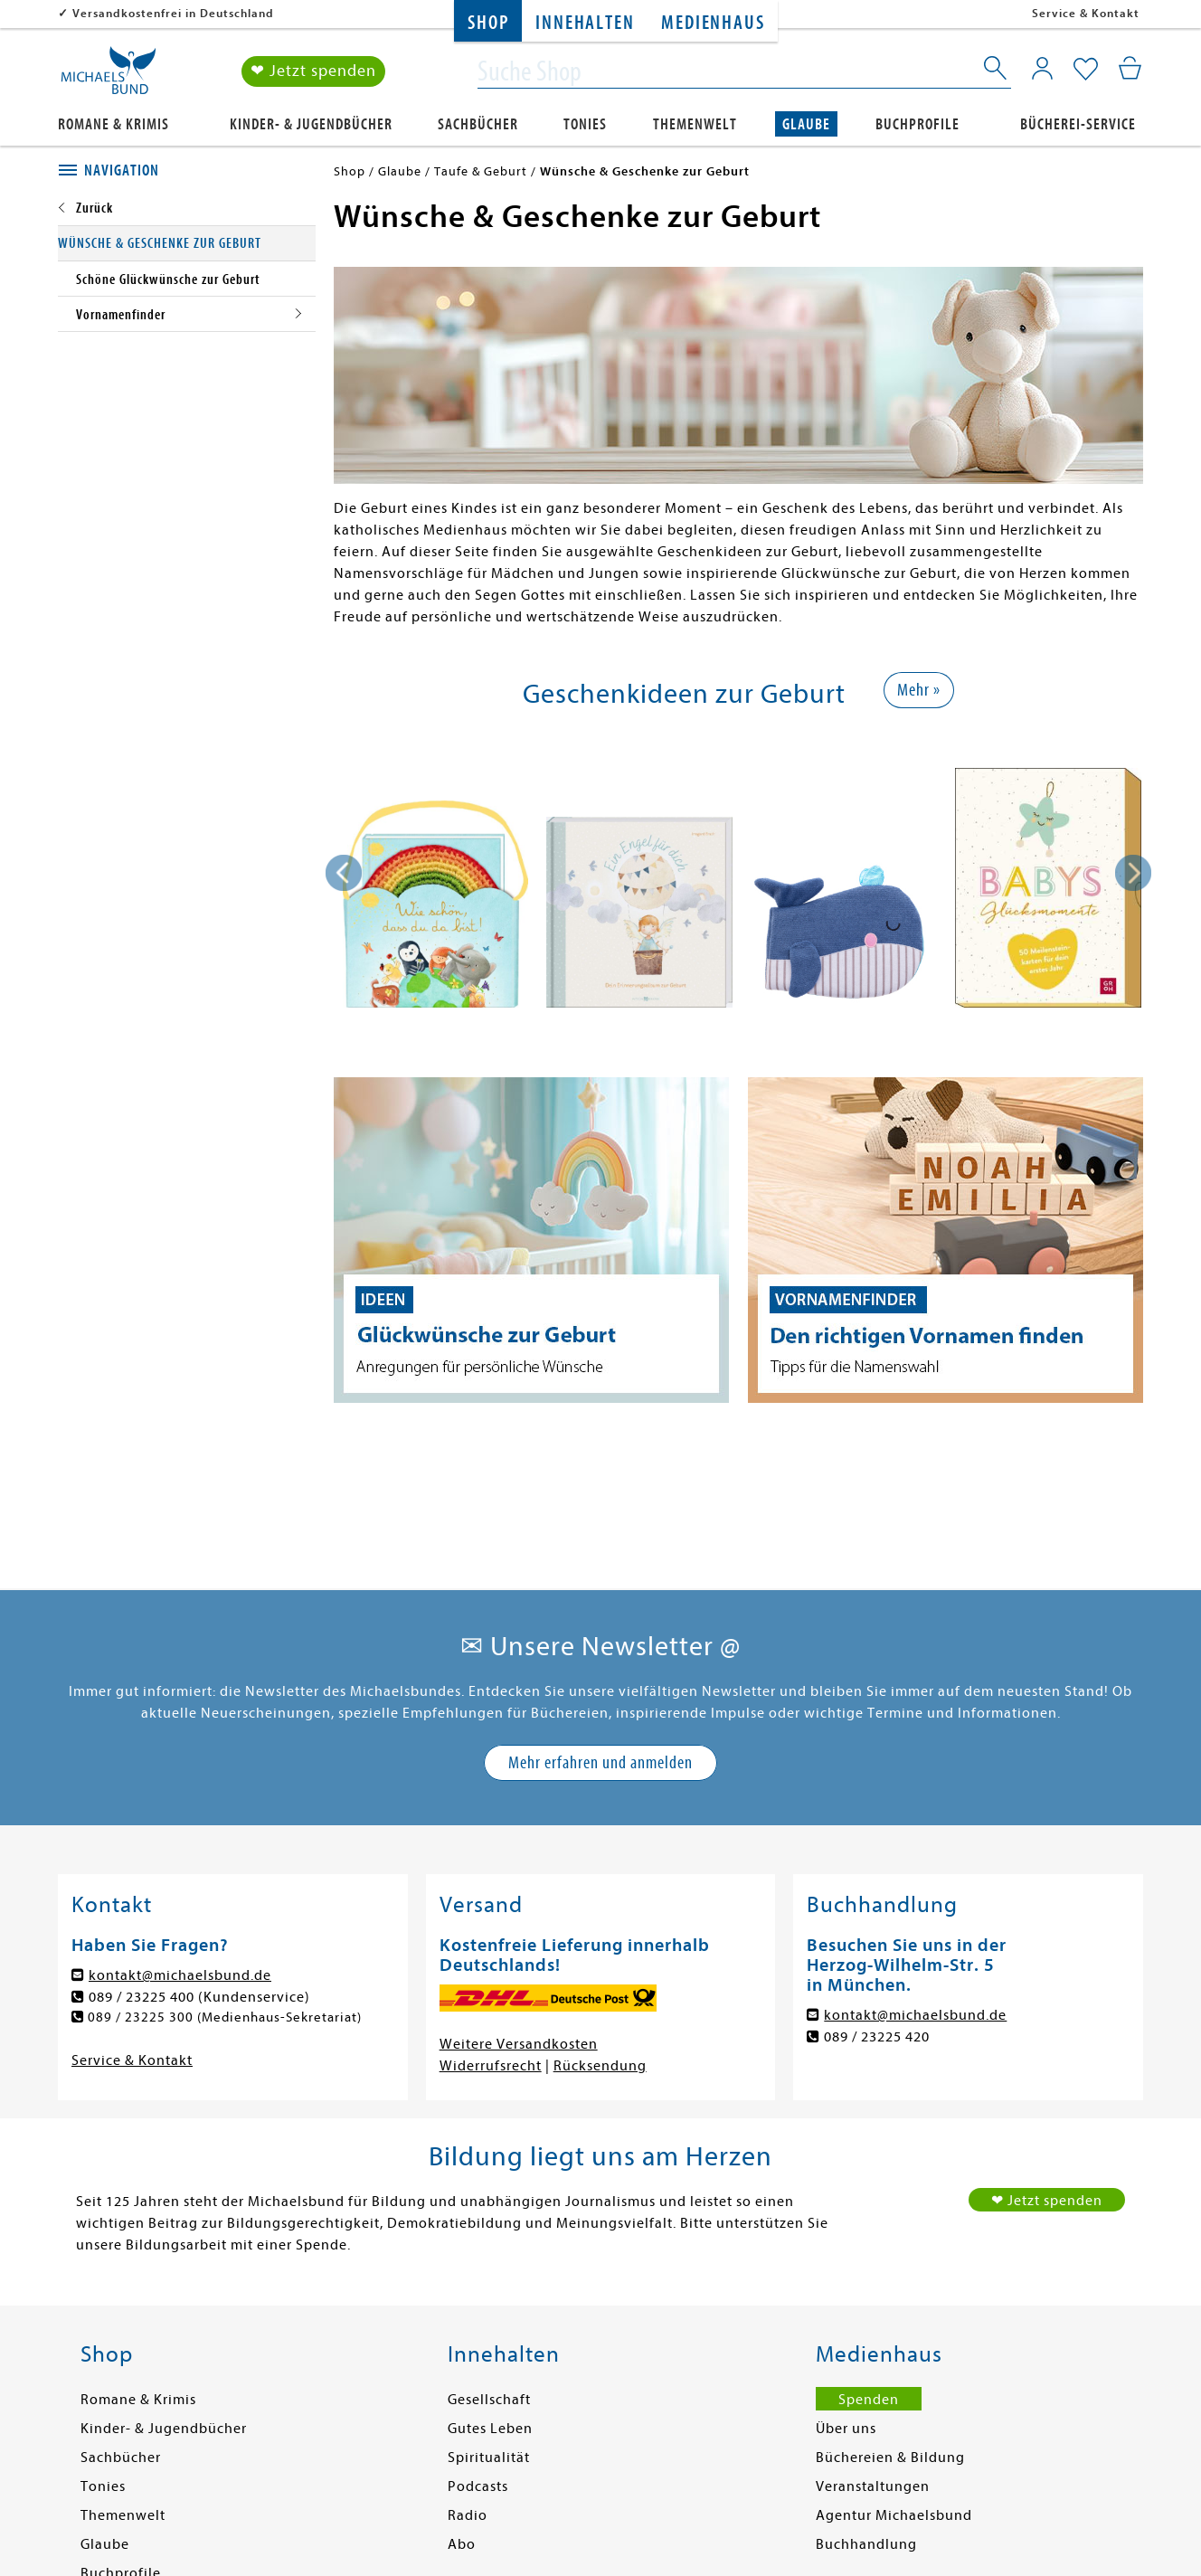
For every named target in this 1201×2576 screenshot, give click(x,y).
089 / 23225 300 (141, 2018)
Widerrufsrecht (491, 2066)
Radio (467, 2515)
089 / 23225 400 (141, 1997)
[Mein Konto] (1042, 67)
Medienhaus (712, 23)
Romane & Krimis (113, 123)
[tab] (187, 171)
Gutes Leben (490, 2428)
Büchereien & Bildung (890, 2457)
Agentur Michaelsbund (894, 2515)
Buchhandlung (866, 2544)
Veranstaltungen (873, 2486)
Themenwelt (695, 123)
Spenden (868, 2399)
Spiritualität (489, 2457)
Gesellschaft (489, 2399)
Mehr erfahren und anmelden (600, 1762)
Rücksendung (600, 2066)
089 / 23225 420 (877, 2037)
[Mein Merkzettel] (1086, 69)
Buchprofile (917, 123)
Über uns (846, 2428)
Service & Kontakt (1086, 13)
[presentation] (344, 873)
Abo (462, 2544)
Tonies (585, 123)
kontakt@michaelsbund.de (180, 1975)
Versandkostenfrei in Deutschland (173, 13)
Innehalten (584, 23)
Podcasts (478, 2486)
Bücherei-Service (1078, 123)
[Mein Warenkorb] (1130, 67)
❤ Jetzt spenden (313, 71)
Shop (488, 23)
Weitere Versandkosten (519, 2044)
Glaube (806, 123)
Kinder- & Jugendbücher (311, 123)
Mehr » (919, 689)
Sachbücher (478, 123)
